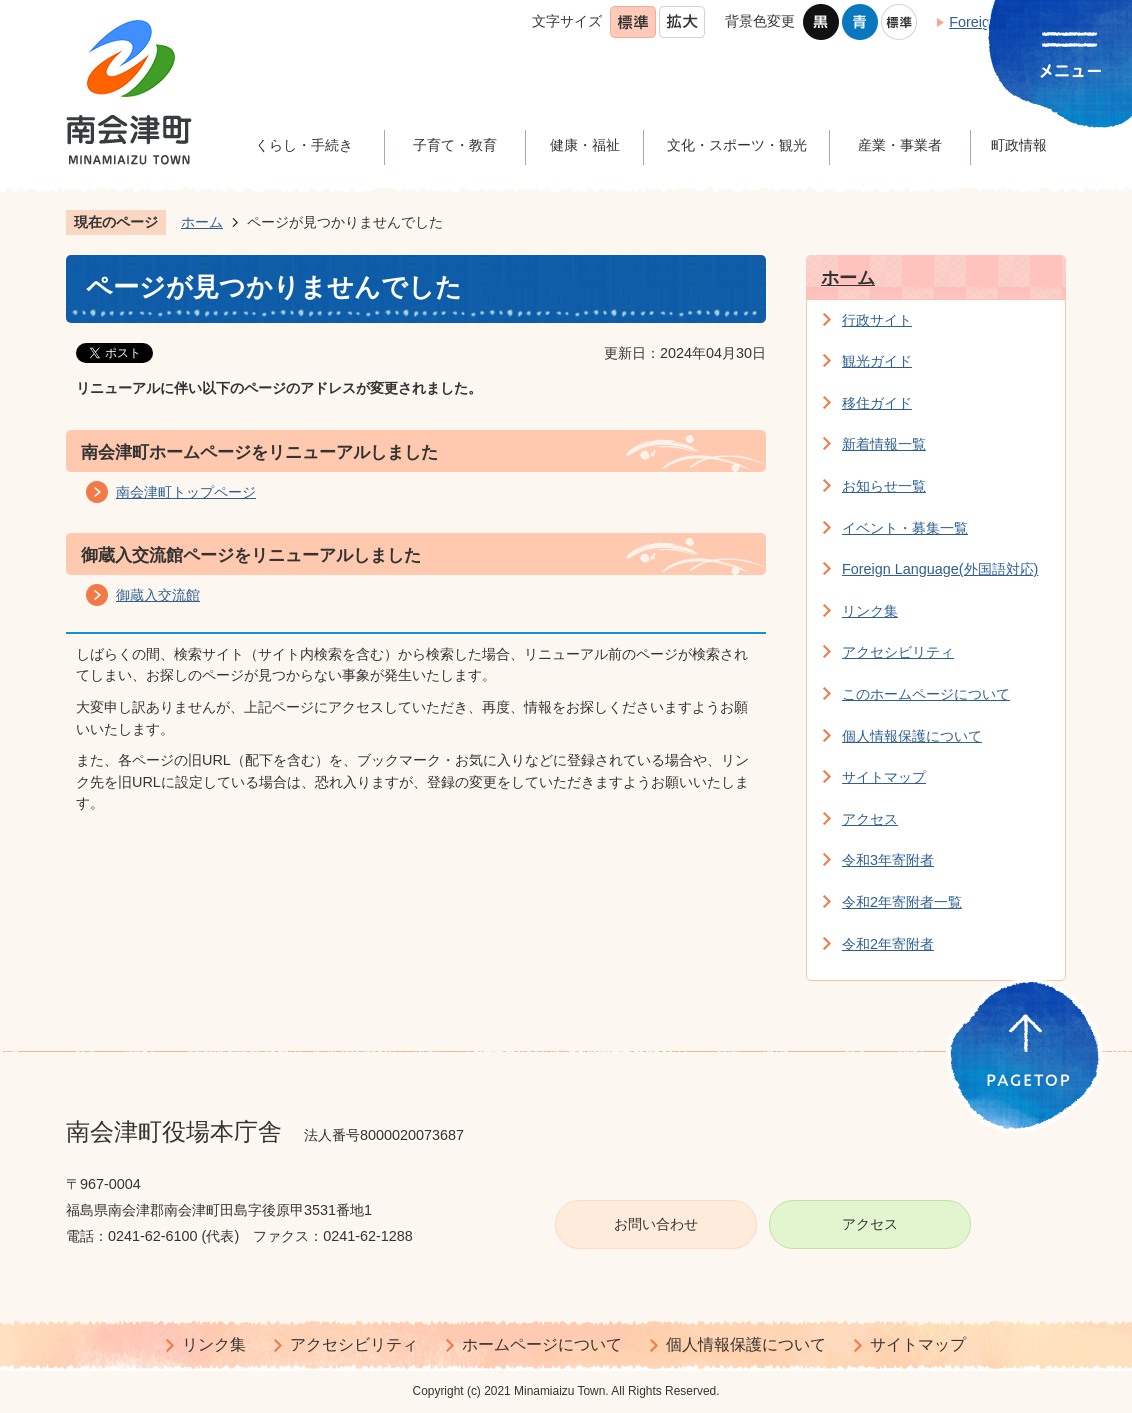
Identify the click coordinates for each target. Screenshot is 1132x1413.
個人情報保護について (912, 736)
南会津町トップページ (186, 492)
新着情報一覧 (884, 444)
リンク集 (870, 611)
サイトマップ (884, 777)
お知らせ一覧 (884, 486)
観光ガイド (877, 361)
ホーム (202, 222)
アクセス (870, 819)
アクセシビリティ (898, 652)
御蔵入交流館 (158, 595)
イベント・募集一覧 (905, 528)
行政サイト (877, 320)
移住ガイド (877, 403)
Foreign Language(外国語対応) (940, 569)
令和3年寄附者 (888, 860)
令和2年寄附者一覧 (902, 902)
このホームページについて (926, 694)
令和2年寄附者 (888, 944)
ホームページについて (542, 1344)
